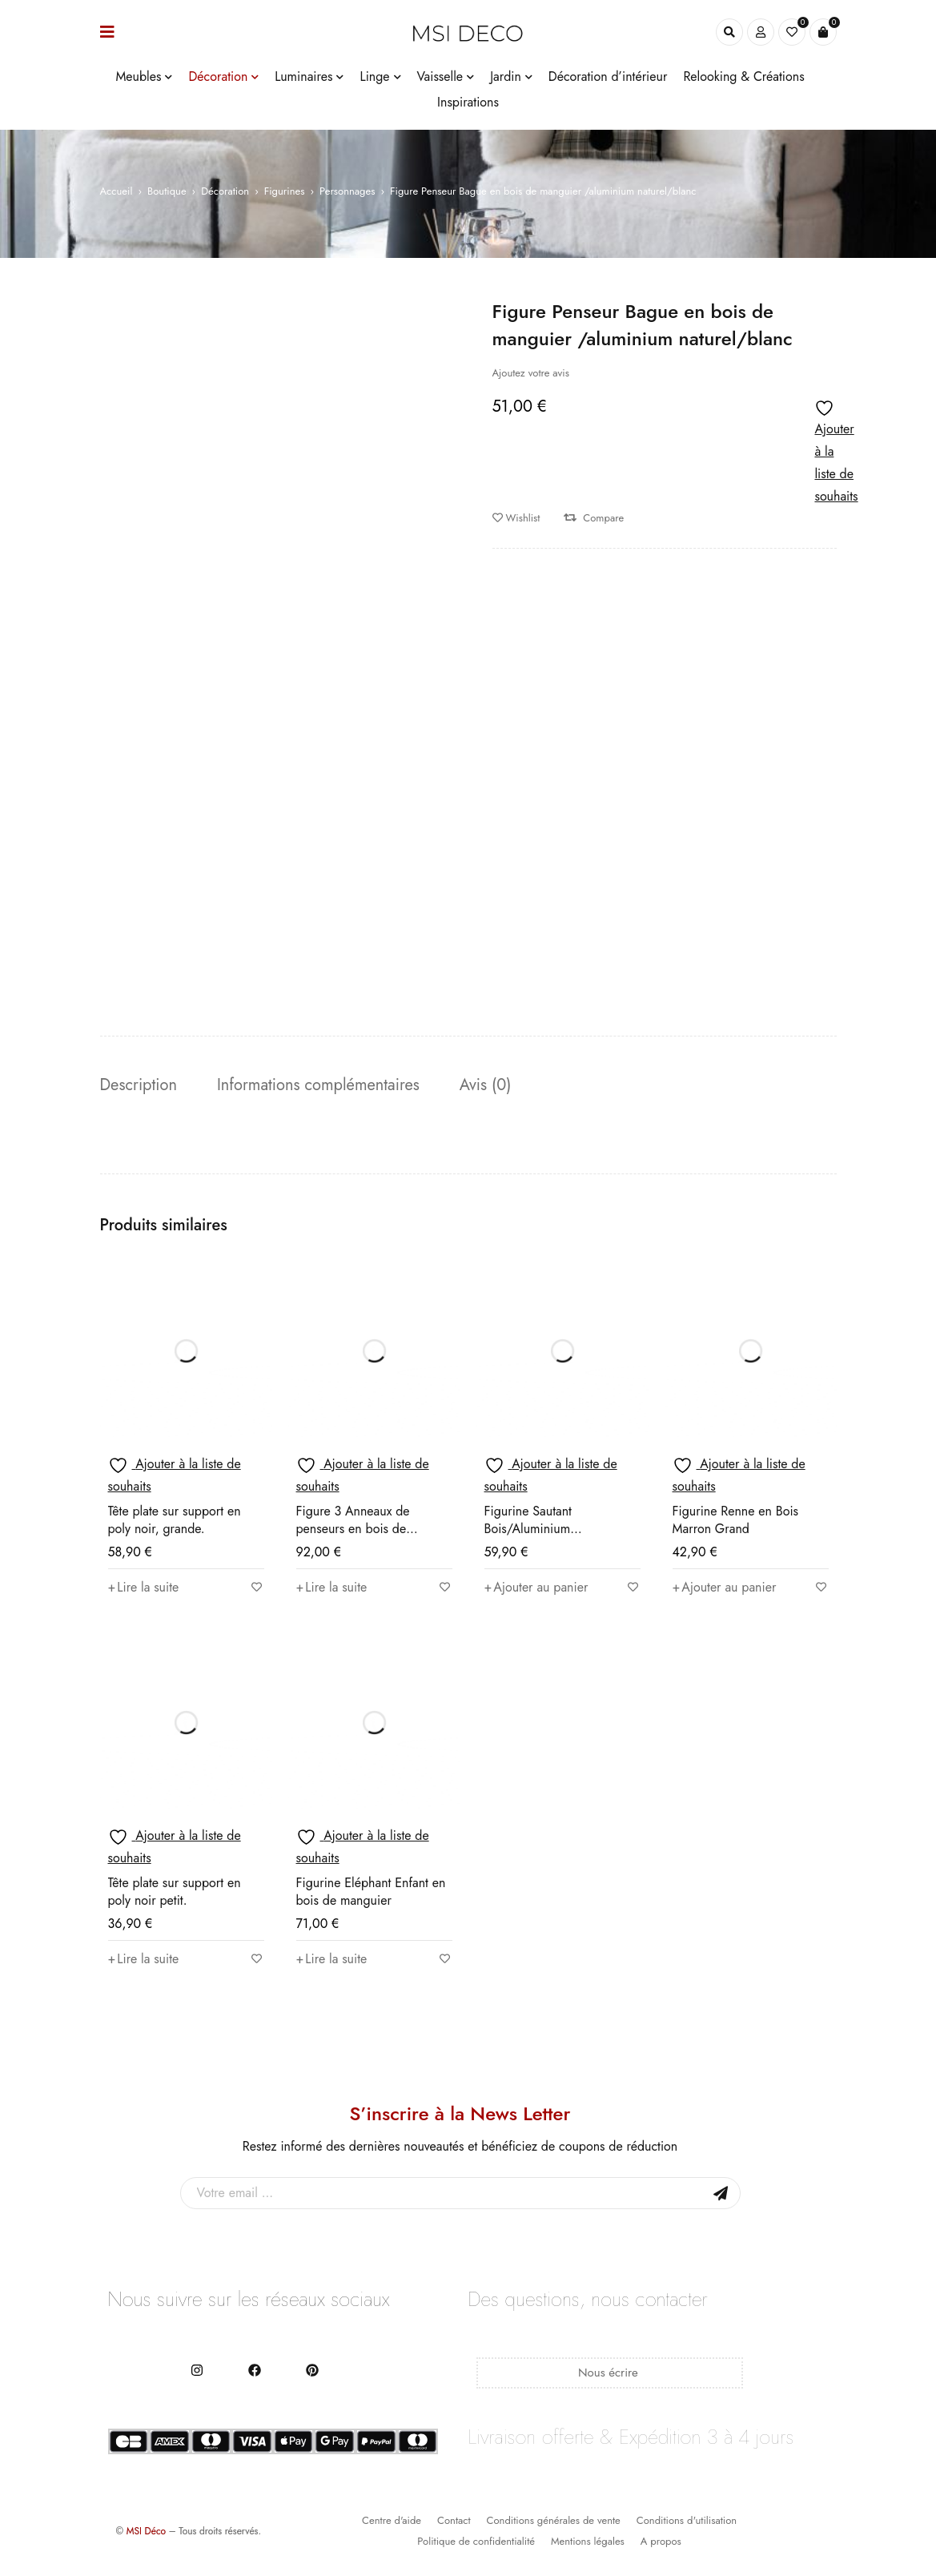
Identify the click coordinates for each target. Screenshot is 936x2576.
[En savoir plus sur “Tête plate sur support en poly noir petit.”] (143, 1959)
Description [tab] (138, 1085)
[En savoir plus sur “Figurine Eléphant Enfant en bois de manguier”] (332, 1959)
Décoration (225, 191)
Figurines (284, 191)
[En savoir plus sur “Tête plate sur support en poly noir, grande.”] (143, 1588)
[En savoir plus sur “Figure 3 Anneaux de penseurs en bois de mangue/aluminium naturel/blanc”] (332, 1588)
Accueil (116, 191)
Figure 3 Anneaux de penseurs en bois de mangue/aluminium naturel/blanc (353, 1537)
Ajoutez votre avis (530, 372)
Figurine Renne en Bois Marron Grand (736, 1520)
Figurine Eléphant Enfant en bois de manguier (371, 1892)
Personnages (347, 191)
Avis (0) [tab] (486, 1085)
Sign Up (720, 2193)
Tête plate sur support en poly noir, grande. (174, 1520)
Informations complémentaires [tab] (318, 1085)
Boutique (167, 191)
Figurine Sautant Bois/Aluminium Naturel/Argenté (528, 1529)
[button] (536, 1588)
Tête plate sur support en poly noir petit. (174, 1892)
